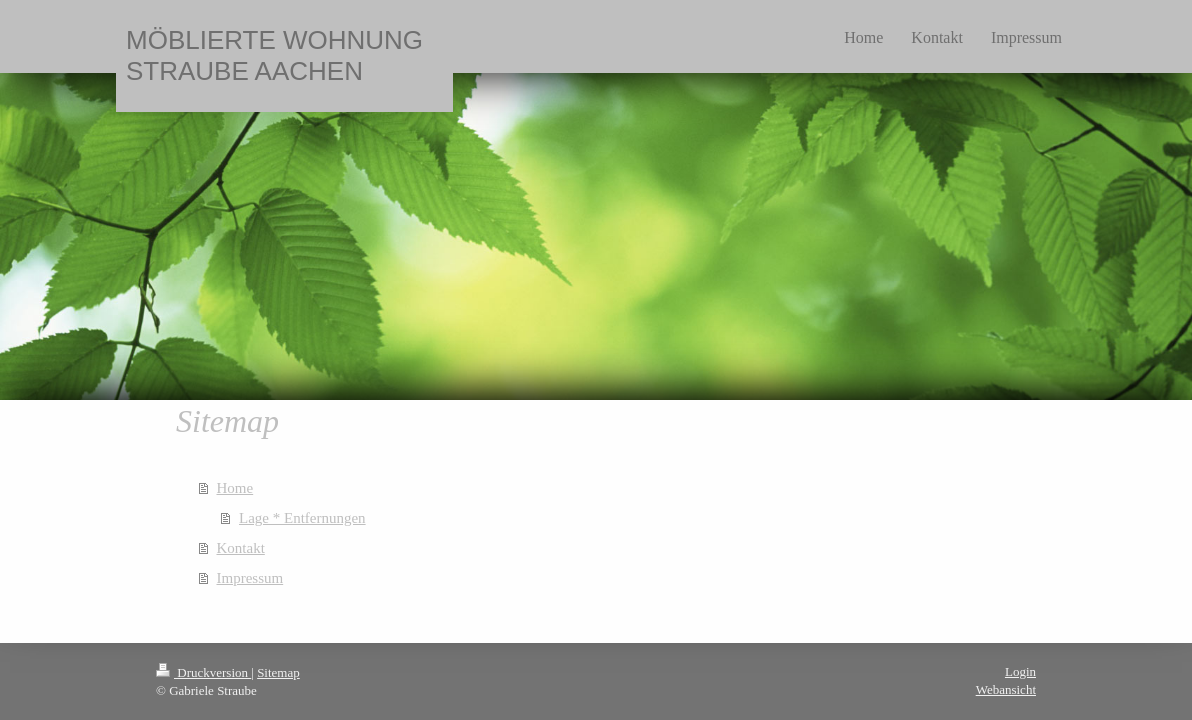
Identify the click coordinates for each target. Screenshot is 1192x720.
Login (1020, 671)
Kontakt (241, 548)
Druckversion (203, 672)
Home (235, 488)
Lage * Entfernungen (302, 518)
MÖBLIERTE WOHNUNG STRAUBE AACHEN (274, 55)
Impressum (250, 578)
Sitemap (278, 672)
